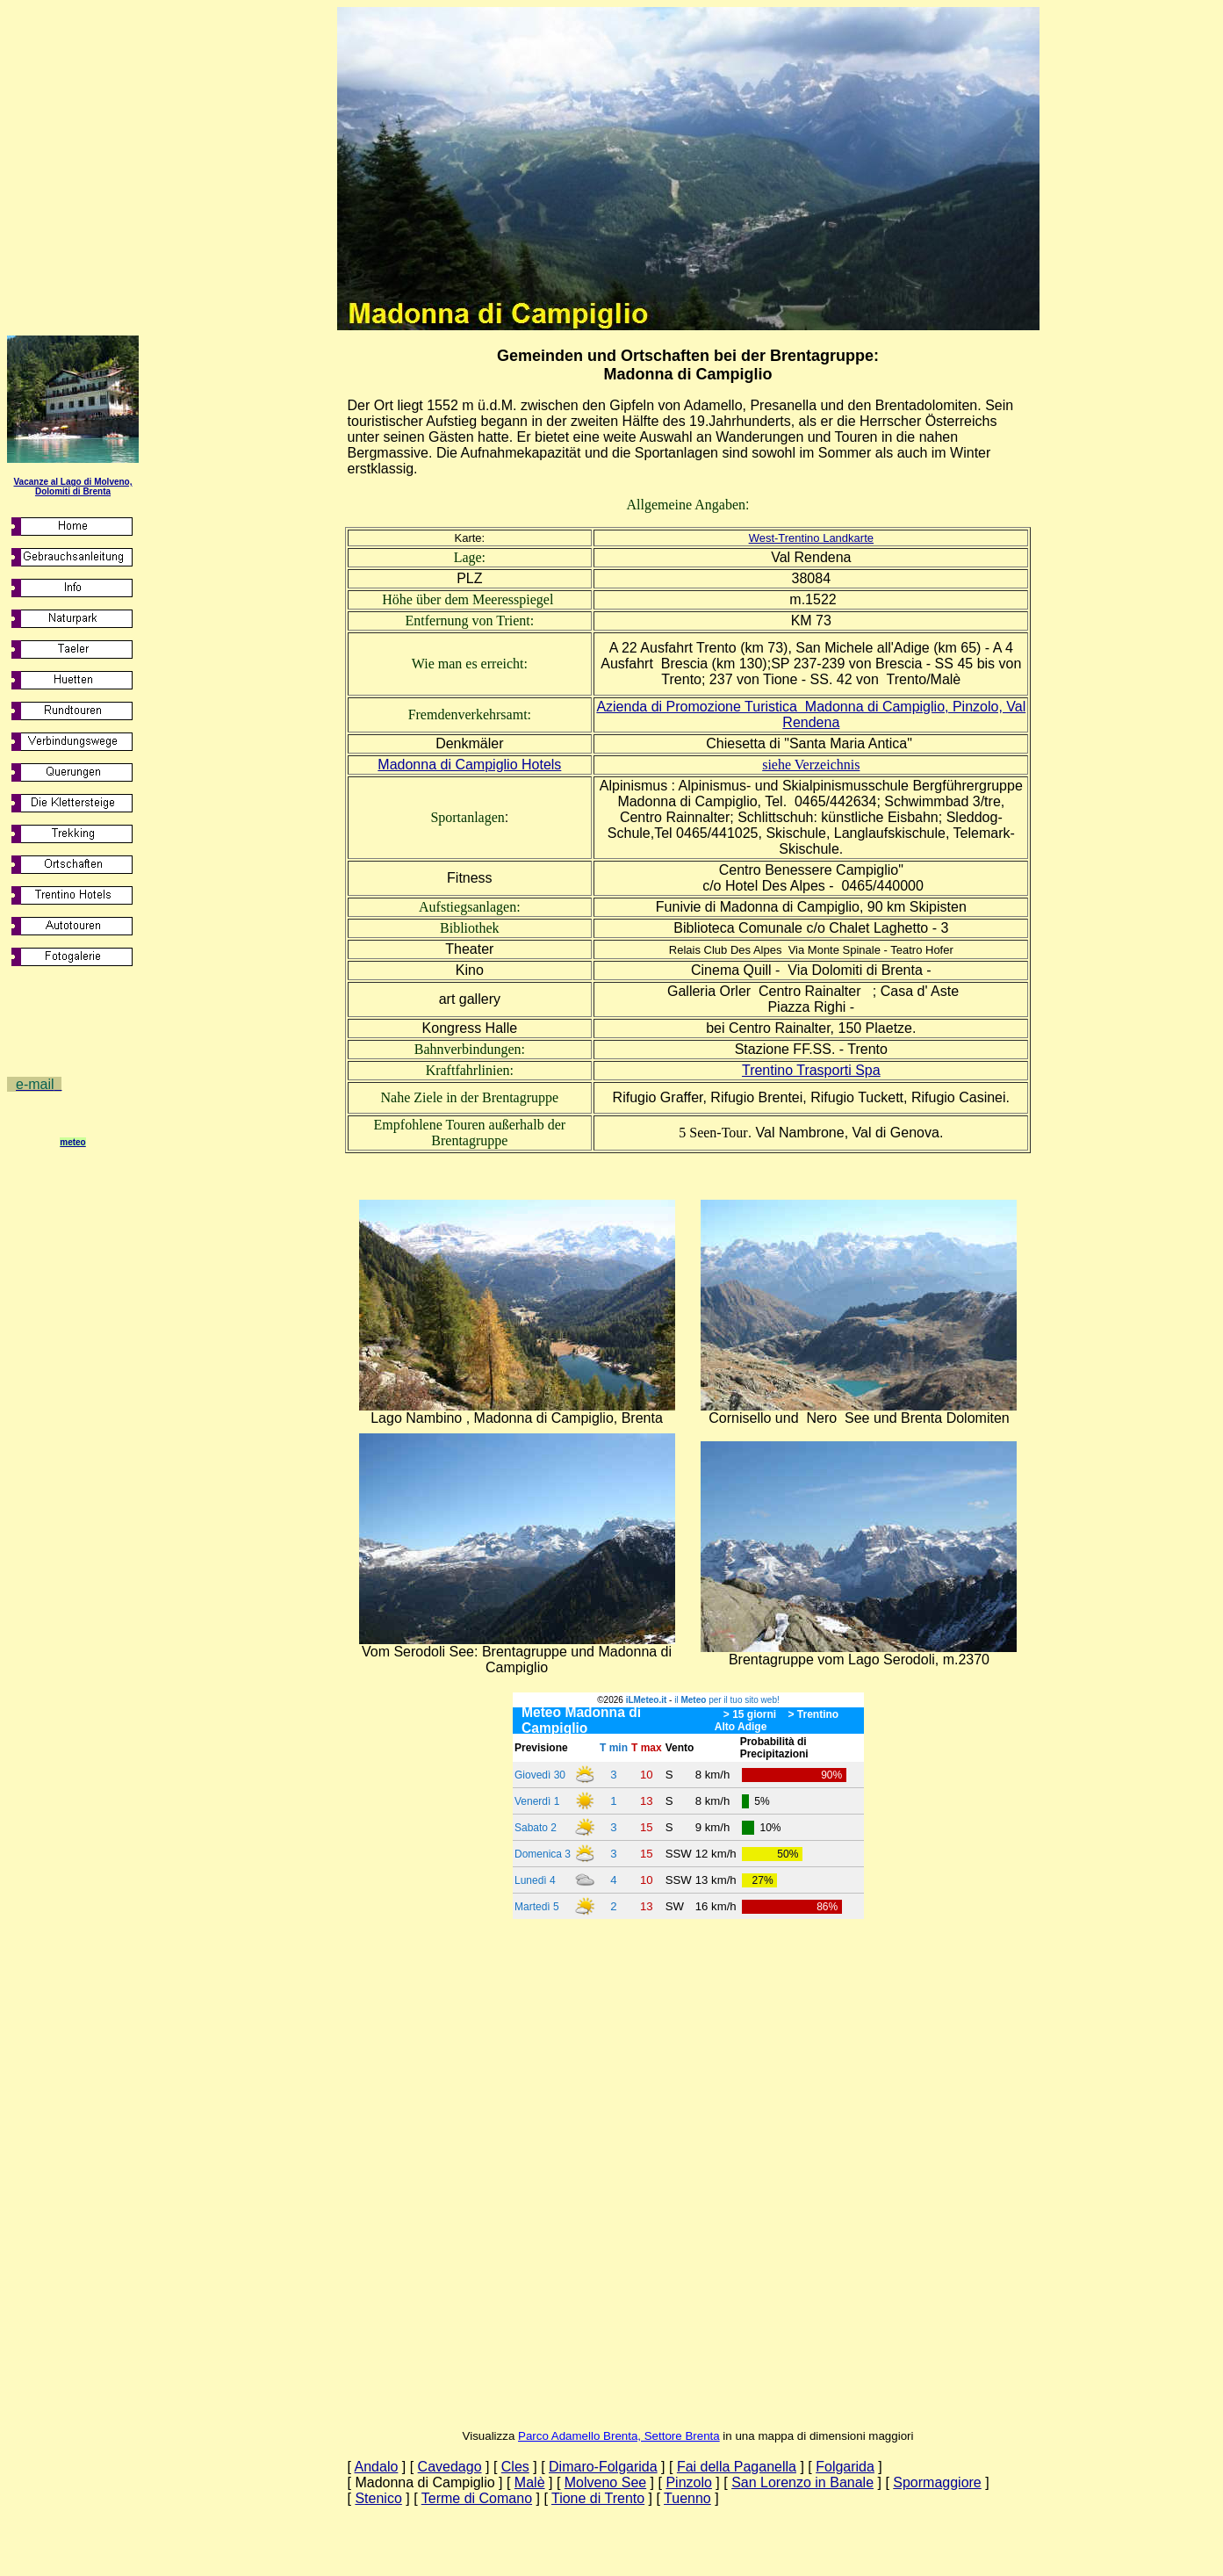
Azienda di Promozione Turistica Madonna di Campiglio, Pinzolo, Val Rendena (810, 714)
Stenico (378, 2498)
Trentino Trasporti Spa (811, 1070)
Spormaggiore (937, 2482)
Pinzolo (688, 2482)
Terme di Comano (476, 2498)
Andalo (377, 2466)
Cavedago (450, 2466)
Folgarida (845, 2466)
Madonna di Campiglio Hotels (469, 764)
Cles (515, 2466)
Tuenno (687, 2498)
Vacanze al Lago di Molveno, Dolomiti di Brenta (72, 486)
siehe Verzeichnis (811, 764)
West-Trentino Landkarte (811, 538)
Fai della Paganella (736, 2466)
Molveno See (605, 2482)
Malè (529, 2482)
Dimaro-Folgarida (603, 2466)
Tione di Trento (597, 2498)
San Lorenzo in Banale (802, 2482)
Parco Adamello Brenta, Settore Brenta (619, 2436)
